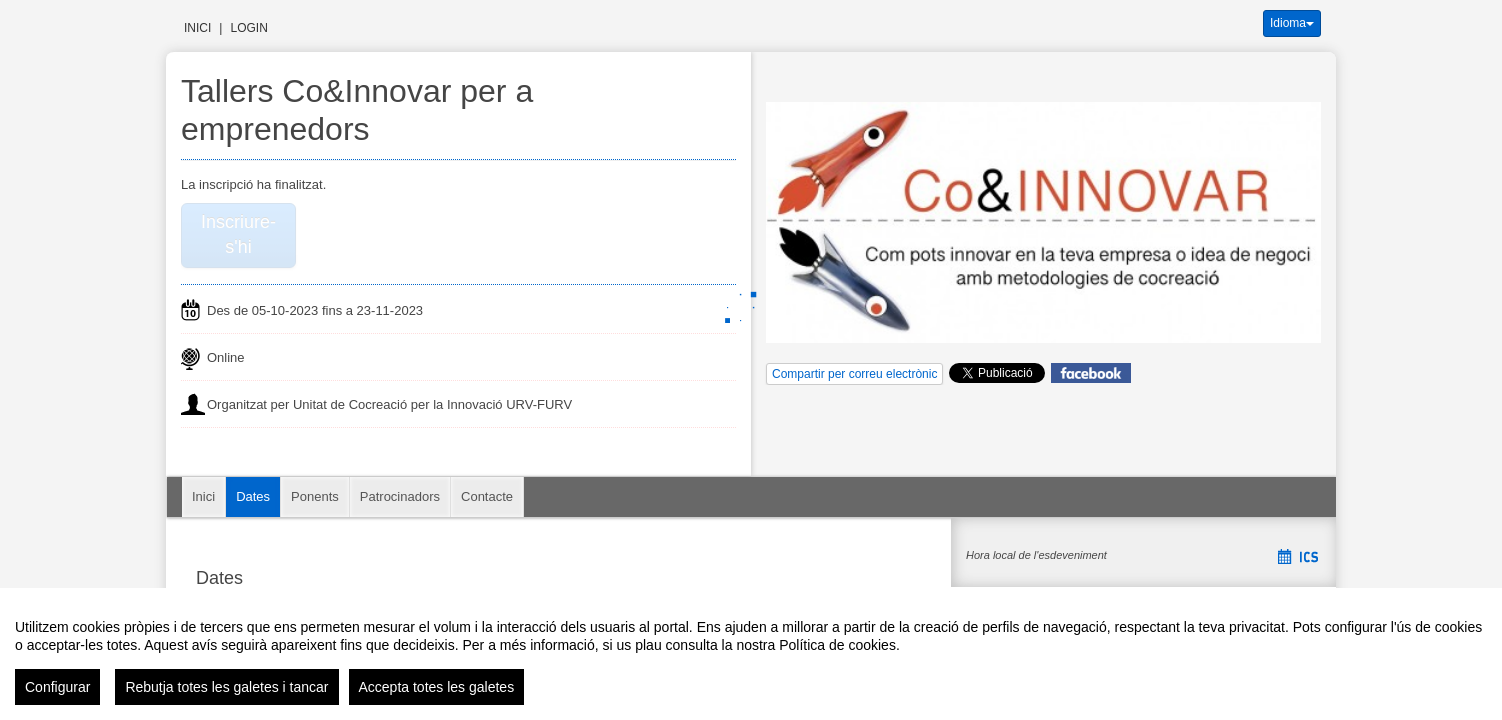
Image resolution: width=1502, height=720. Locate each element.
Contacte (487, 496)
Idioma (1292, 23)
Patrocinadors (400, 496)
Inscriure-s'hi (238, 235)
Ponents (315, 496)
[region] (751, 654)
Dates (253, 496)
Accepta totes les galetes (437, 687)
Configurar (57, 687)
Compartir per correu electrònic (854, 374)
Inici (197, 28)
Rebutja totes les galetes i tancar (226, 687)
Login (248, 28)
